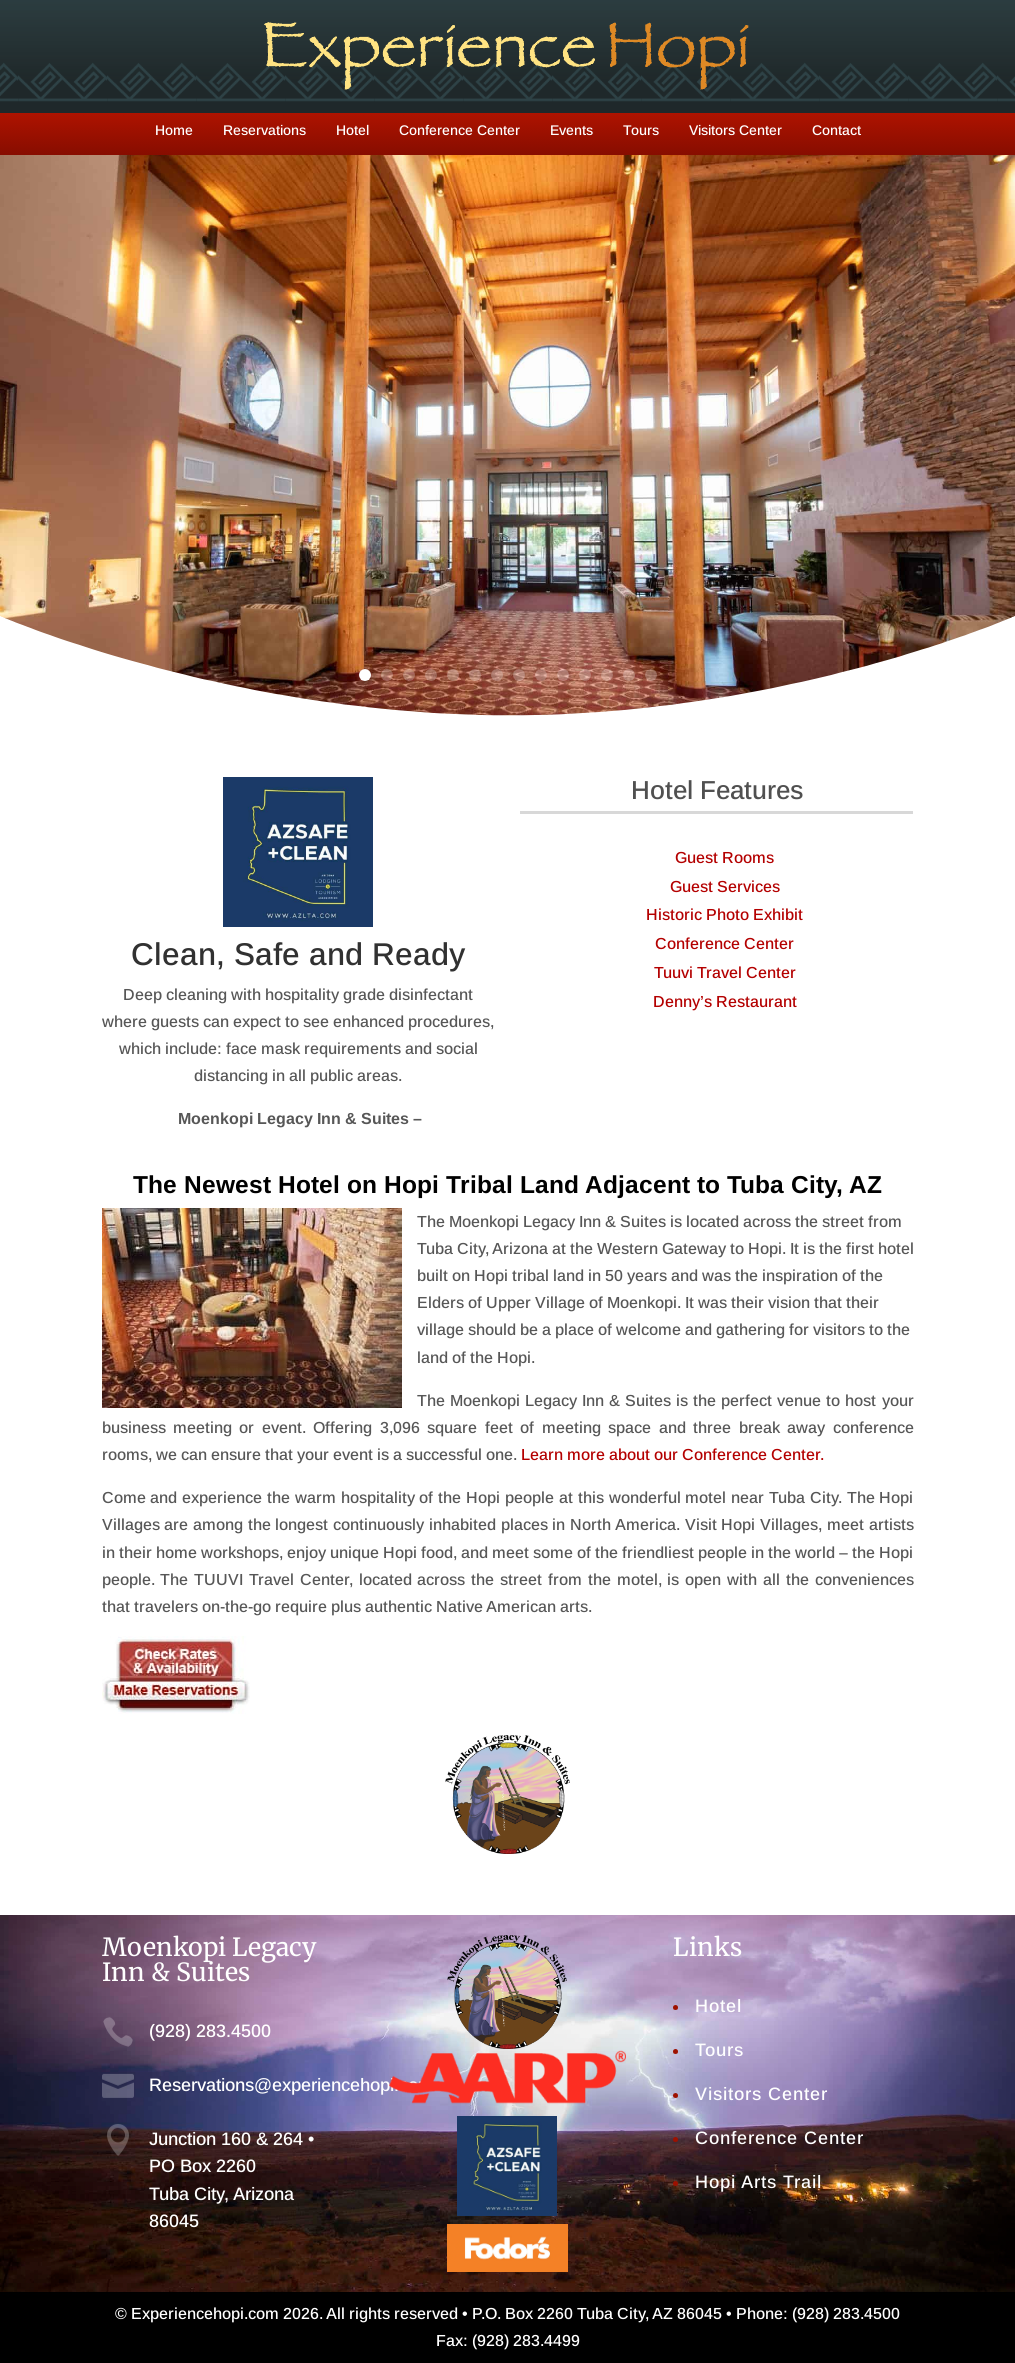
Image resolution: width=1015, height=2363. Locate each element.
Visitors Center (735, 130)
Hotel (352, 130)
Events (571, 130)
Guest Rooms (724, 857)
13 (629, 675)
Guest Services (725, 886)
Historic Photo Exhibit (724, 914)
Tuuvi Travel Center (725, 972)
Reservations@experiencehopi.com (291, 2085)
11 (585, 675)
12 (607, 675)
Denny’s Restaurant (725, 1001)
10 (563, 675)
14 (651, 675)
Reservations (264, 130)
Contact (836, 130)
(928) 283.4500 (210, 2031)
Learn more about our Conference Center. (672, 1454)
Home (174, 130)
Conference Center (459, 130)
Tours (641, 130)
